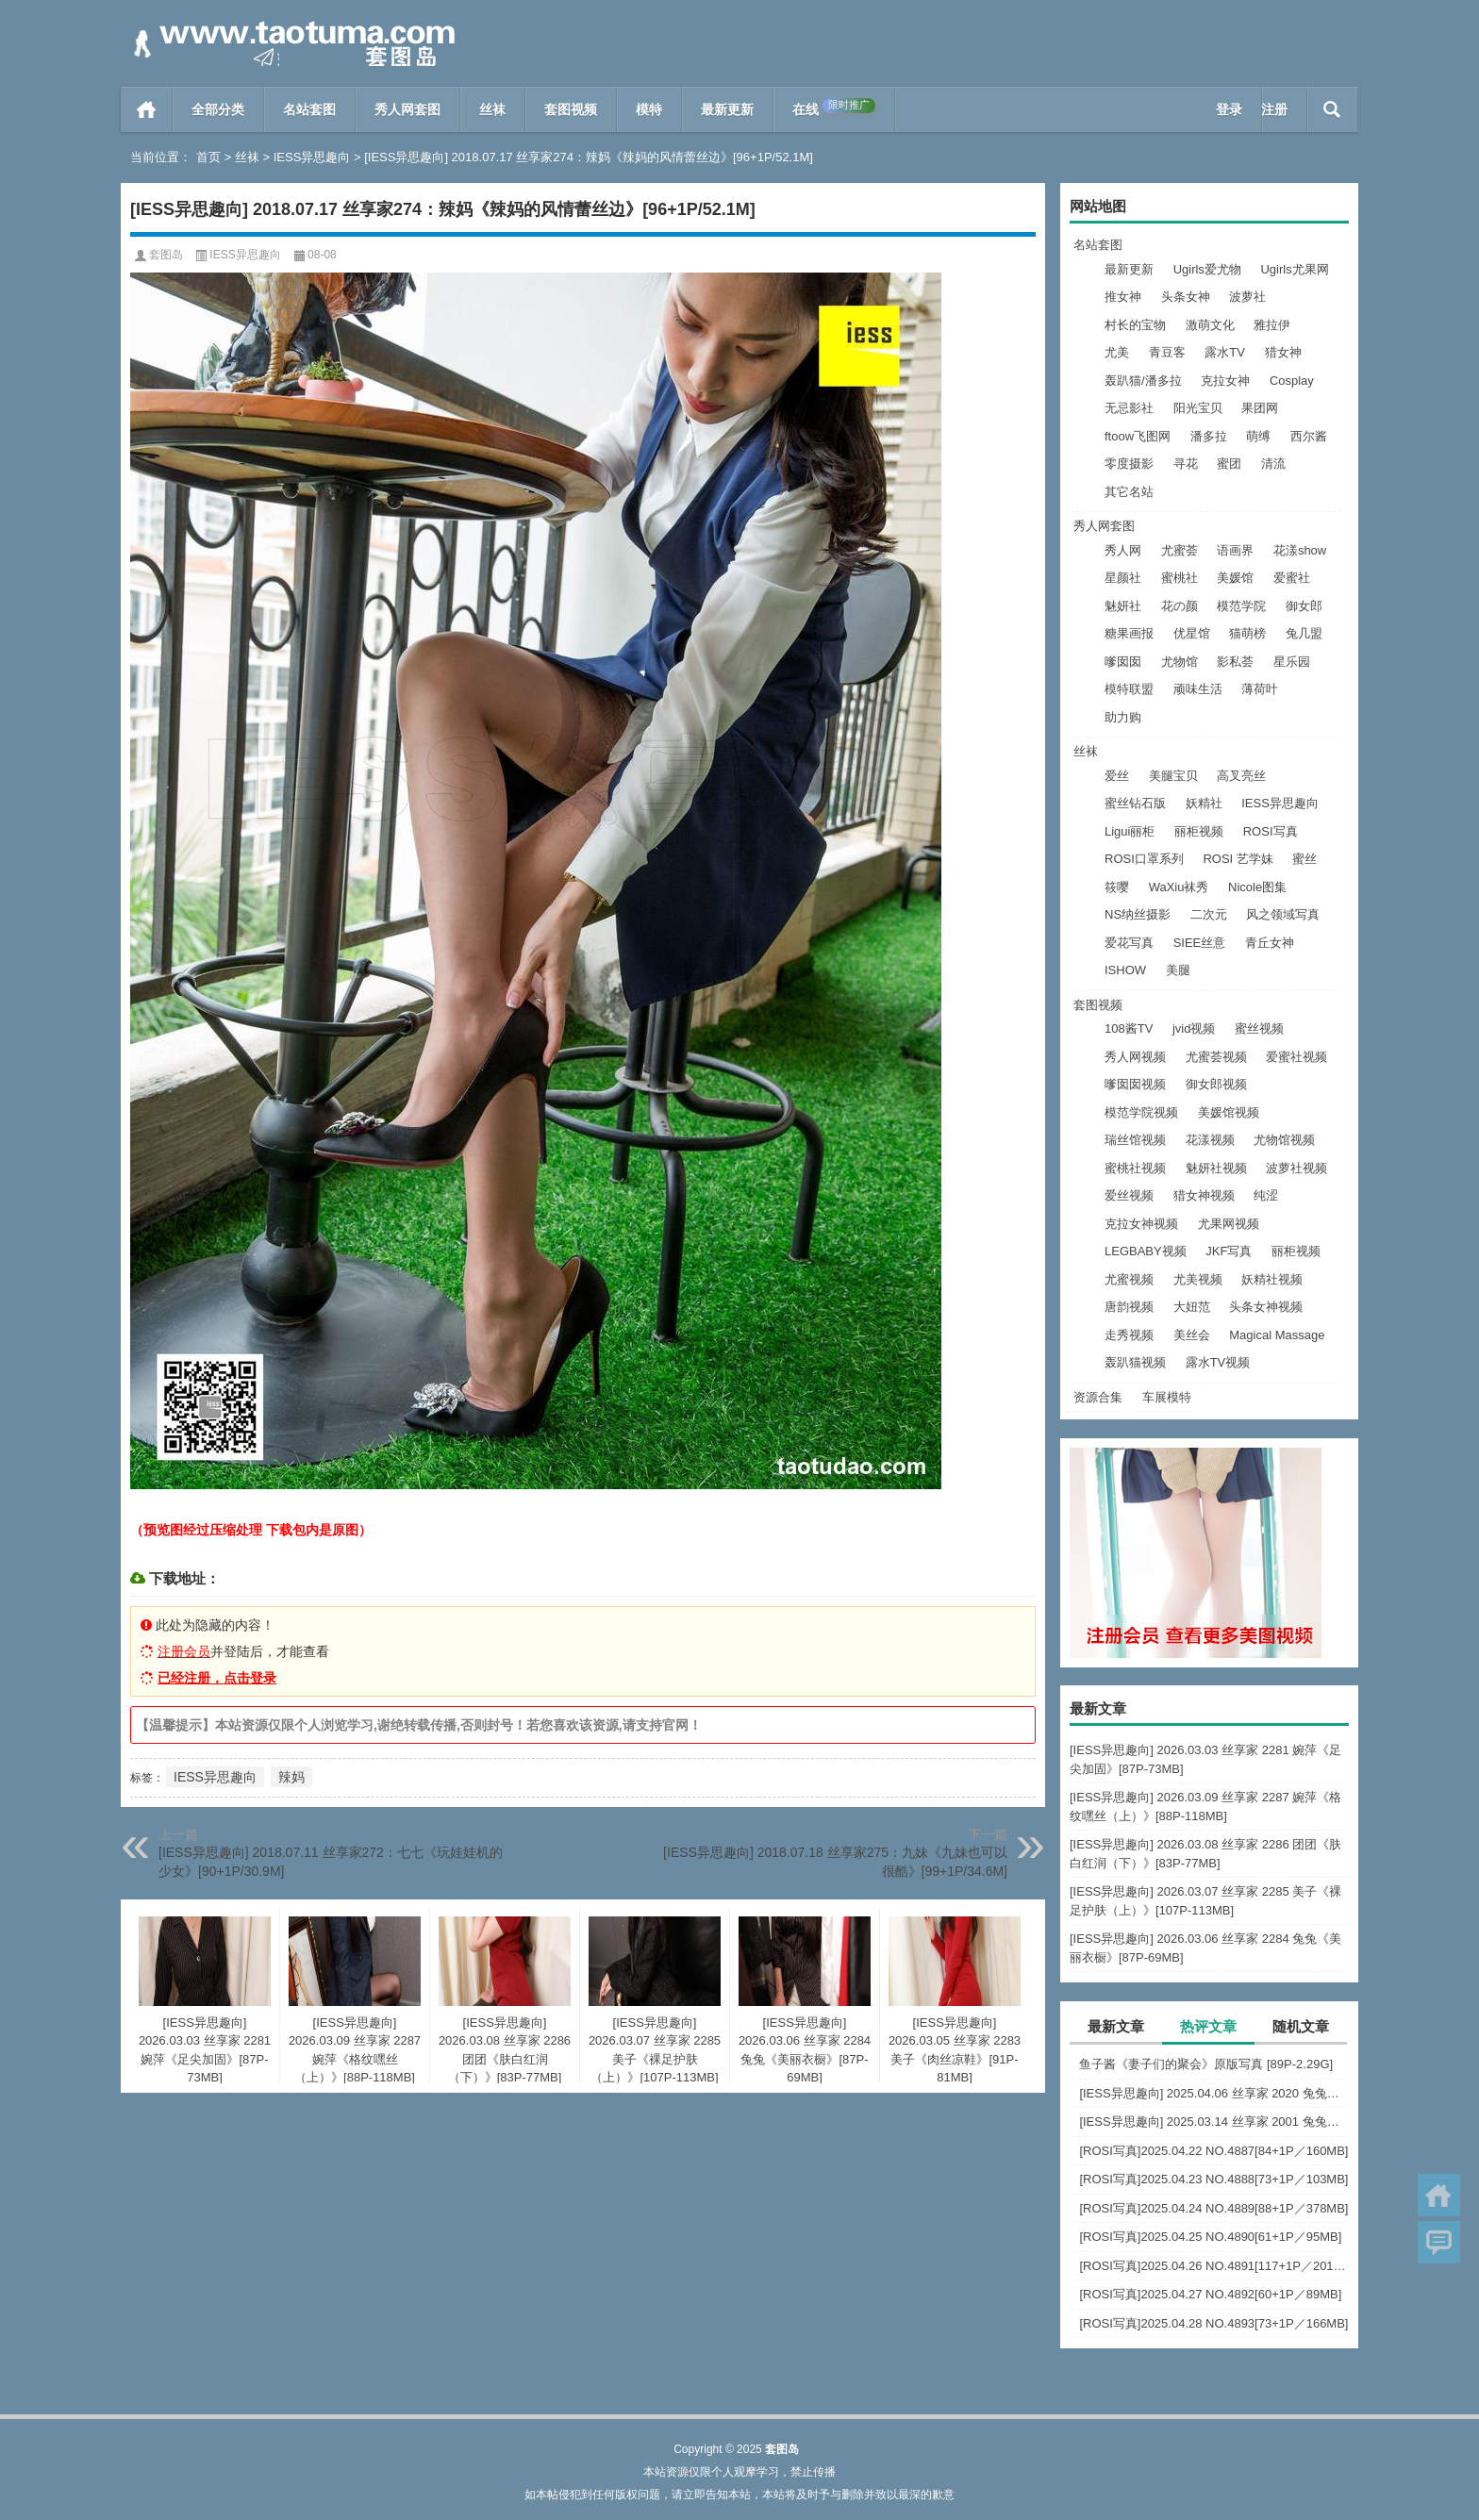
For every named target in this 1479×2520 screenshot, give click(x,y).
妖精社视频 (1272, 1279)
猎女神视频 (1204, 1195)
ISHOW (1125, 970)
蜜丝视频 (1259, 1028)
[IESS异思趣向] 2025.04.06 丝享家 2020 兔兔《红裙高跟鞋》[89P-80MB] (1214, 2093)
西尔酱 (1308, 436)
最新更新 (727, 109)
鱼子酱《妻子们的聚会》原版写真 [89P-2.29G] (1206, 2064)
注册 (1274, 109)
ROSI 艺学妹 (1237, 859)
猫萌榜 (1247, 633)
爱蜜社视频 (1296, 1057)
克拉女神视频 (1141, 1224)
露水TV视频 (1218, 1362)
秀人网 (1123, 550)
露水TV (1225, 352)
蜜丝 (1304, 859)
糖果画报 (1129, 633)
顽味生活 (1197, 689)
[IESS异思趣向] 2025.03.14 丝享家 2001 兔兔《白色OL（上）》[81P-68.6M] (1214, 2121)
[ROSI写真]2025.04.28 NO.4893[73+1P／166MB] (1213, 2323)
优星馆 (1191, 633)
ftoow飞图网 (1138, 436)
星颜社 (1123, 578)
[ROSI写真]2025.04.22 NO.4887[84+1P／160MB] (1213, 2151)
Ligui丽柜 (1130, 831)
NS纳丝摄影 (1138, 914)
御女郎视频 (1216, 1084)
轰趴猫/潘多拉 (1143, 380)
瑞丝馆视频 (1135, 1140)
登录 (1229, 109)
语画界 (1235, 550)
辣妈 (291, 1776)
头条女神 (1185, 297)
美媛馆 (1235, 578)
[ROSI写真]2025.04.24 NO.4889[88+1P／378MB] (1213, 2208)
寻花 (1185, 463)
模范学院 (1241, 606)
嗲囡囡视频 (1135, 1084)
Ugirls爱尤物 (1207, 269)
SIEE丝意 (1199, 943)
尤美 (1117, 352)
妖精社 (1204, 803)
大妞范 (1191, 1307)
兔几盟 (1304, 633)
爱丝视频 (1129, 1195)
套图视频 (570, 109)
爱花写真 (1129, 943)
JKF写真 (1228, 1251)
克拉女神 (1225, 380)
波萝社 (1247, 297)
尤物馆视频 (1284, 1140)
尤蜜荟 (1179, 550)
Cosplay (1292, 380)
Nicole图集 (1257, 887)
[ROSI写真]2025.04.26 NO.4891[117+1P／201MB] (1214, 2266)
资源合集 (1097, 1397)
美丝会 (1191, 1335)
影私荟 (1235, 662)
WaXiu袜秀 (1179, 887)
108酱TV (1129, 1028)
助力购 (1123, 717)
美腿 (1178, 970)
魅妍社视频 (1216, 1168)
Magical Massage (1276, 1335)
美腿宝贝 (1173, 776)
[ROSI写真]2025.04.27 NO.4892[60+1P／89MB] (1210, 2294)
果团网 (1259, 408)
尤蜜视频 (1129, 1279)
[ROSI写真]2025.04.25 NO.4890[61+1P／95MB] (1210, 2237)
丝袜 (492, 109)
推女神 (1123, 297)
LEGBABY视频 (1146, 1251)
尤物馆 (1179, 662)
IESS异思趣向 (312, 157)
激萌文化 (1210, 325)
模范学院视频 (1141, 1112)
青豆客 (1167, 352)
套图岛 (166, 254)
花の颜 (1179, 606)
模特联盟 (1129, 689)
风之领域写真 (1283, 914)
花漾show (1299, 550)
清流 (1273, 463)
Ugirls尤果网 (1294, 269)
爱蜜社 (1291, 578)
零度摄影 (1129, 463)
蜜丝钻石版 (1135, 803)
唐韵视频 (1129, 1307)
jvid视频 (1194, 1028)
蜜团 (1229, 463)
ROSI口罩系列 (1144, 859)
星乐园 (1291, 662)
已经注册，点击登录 (217, 1677)
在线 (833, 107)
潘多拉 (1208, 436)
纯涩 (1266, 1195)
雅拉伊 (1272, 325)
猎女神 (1283, 352)
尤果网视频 (1228, 1224)
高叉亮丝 (1241, 776)
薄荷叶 (1259, 689)
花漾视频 (1210, 1140)
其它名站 (1129, 492)
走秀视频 (1129, 1335)
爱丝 (1117, 776)
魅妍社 (1123, 606)
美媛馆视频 (1228, 1112)
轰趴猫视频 (1135, 1362)
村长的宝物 (1135, 325)
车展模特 (1166, 1397)
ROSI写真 (1270, 831)
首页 (147, 109)
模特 (649, 109)
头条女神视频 (1266, 1307)
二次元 (1208, 914)
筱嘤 (1117, 887)
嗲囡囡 (1123, 662)
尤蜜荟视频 (1216, 1057)
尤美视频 (1197, 1279)
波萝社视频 (1296, 1168)
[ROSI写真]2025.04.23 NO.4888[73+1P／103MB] (1213, 2179)
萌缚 (1258, 436)
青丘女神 (1269, 943)
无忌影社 (1129, 408)
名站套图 (309, 109)
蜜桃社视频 (1135, 1168)
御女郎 (1304, 606)
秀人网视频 (1135, 1057)
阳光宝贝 (1197, 408)
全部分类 (217, 109)
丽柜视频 (1198, 831)
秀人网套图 (407, 109)
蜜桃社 (1179, 578)
